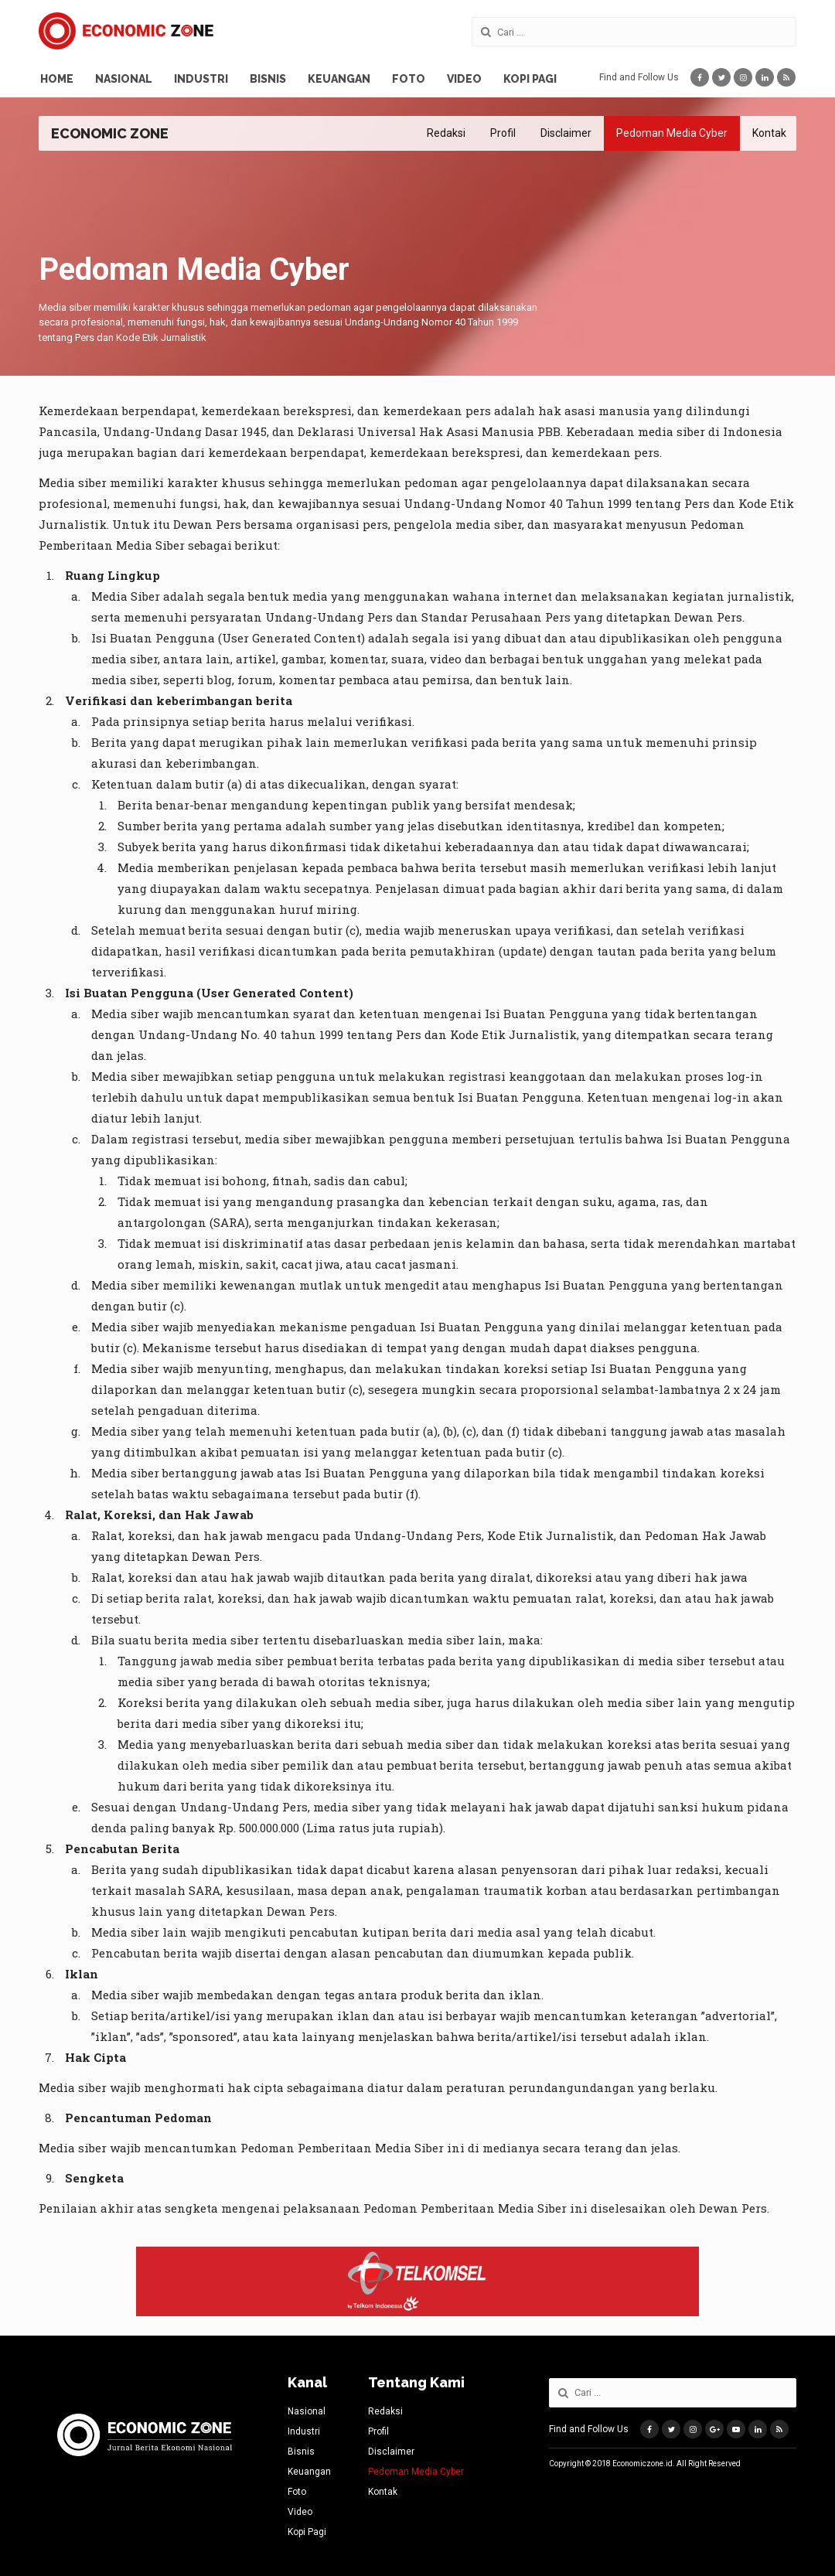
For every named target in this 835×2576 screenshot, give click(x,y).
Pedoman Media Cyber (672, 133)
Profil (503, 133)
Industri (201, 79)
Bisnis (268, 79)
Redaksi (446, 133)
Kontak (769, 133)
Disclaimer (565, 133)
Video (464, 79)
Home (56, 79)
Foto (408, 79)
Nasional (123, 79)
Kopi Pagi (530, 79)
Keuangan (339, 79)
